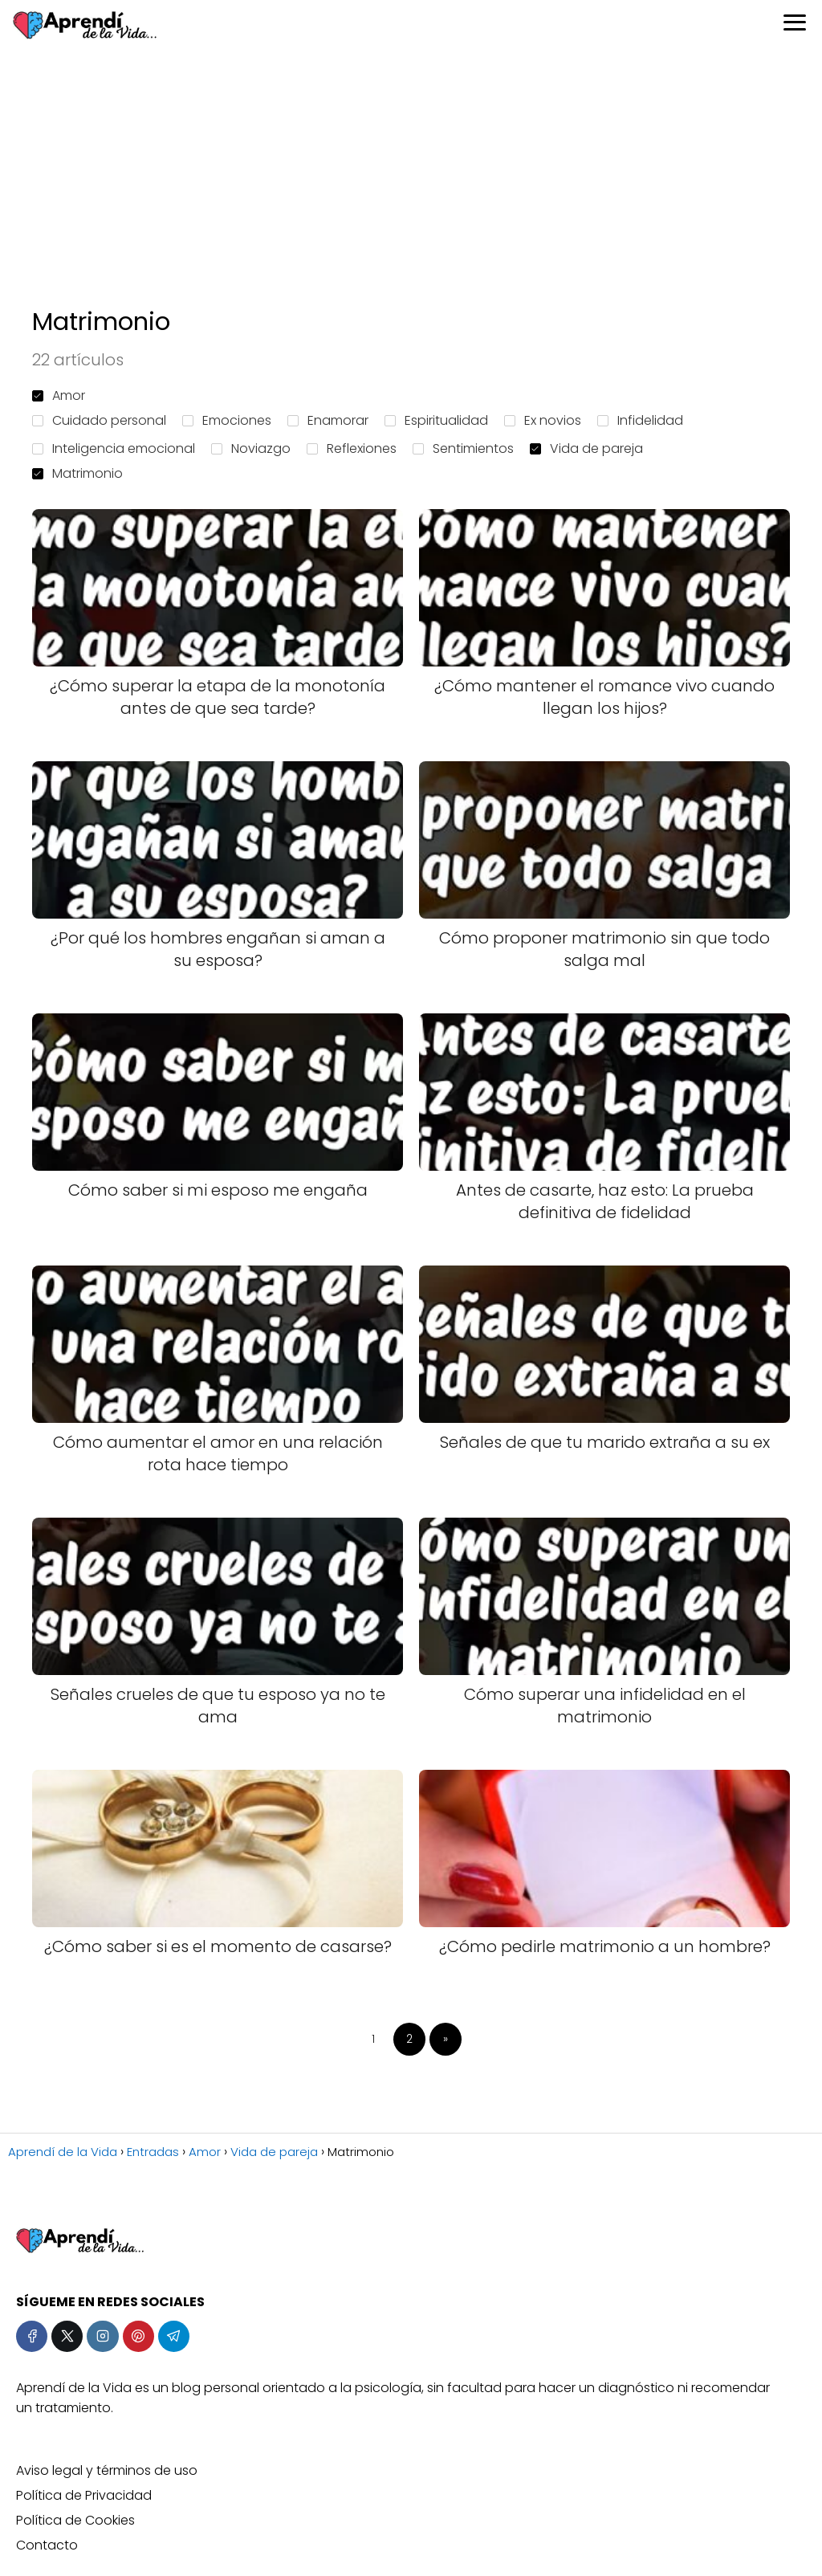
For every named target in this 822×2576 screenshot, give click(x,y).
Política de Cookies (75, 2520)
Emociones (226, 420)
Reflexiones (352, 448)
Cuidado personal (99, 420)
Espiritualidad (436, 420)
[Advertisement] (411, 176)
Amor (58, 395)
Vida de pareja (586, 448)
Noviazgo (251, 448)
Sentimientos (463, 448)
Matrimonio (77, 473)
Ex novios (542, 420)
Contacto (47, 2545)
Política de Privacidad (84, 2495)
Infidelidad (640, 420)
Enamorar (327, 420)
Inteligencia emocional (113, 448)
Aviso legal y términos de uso (106, 2470)
